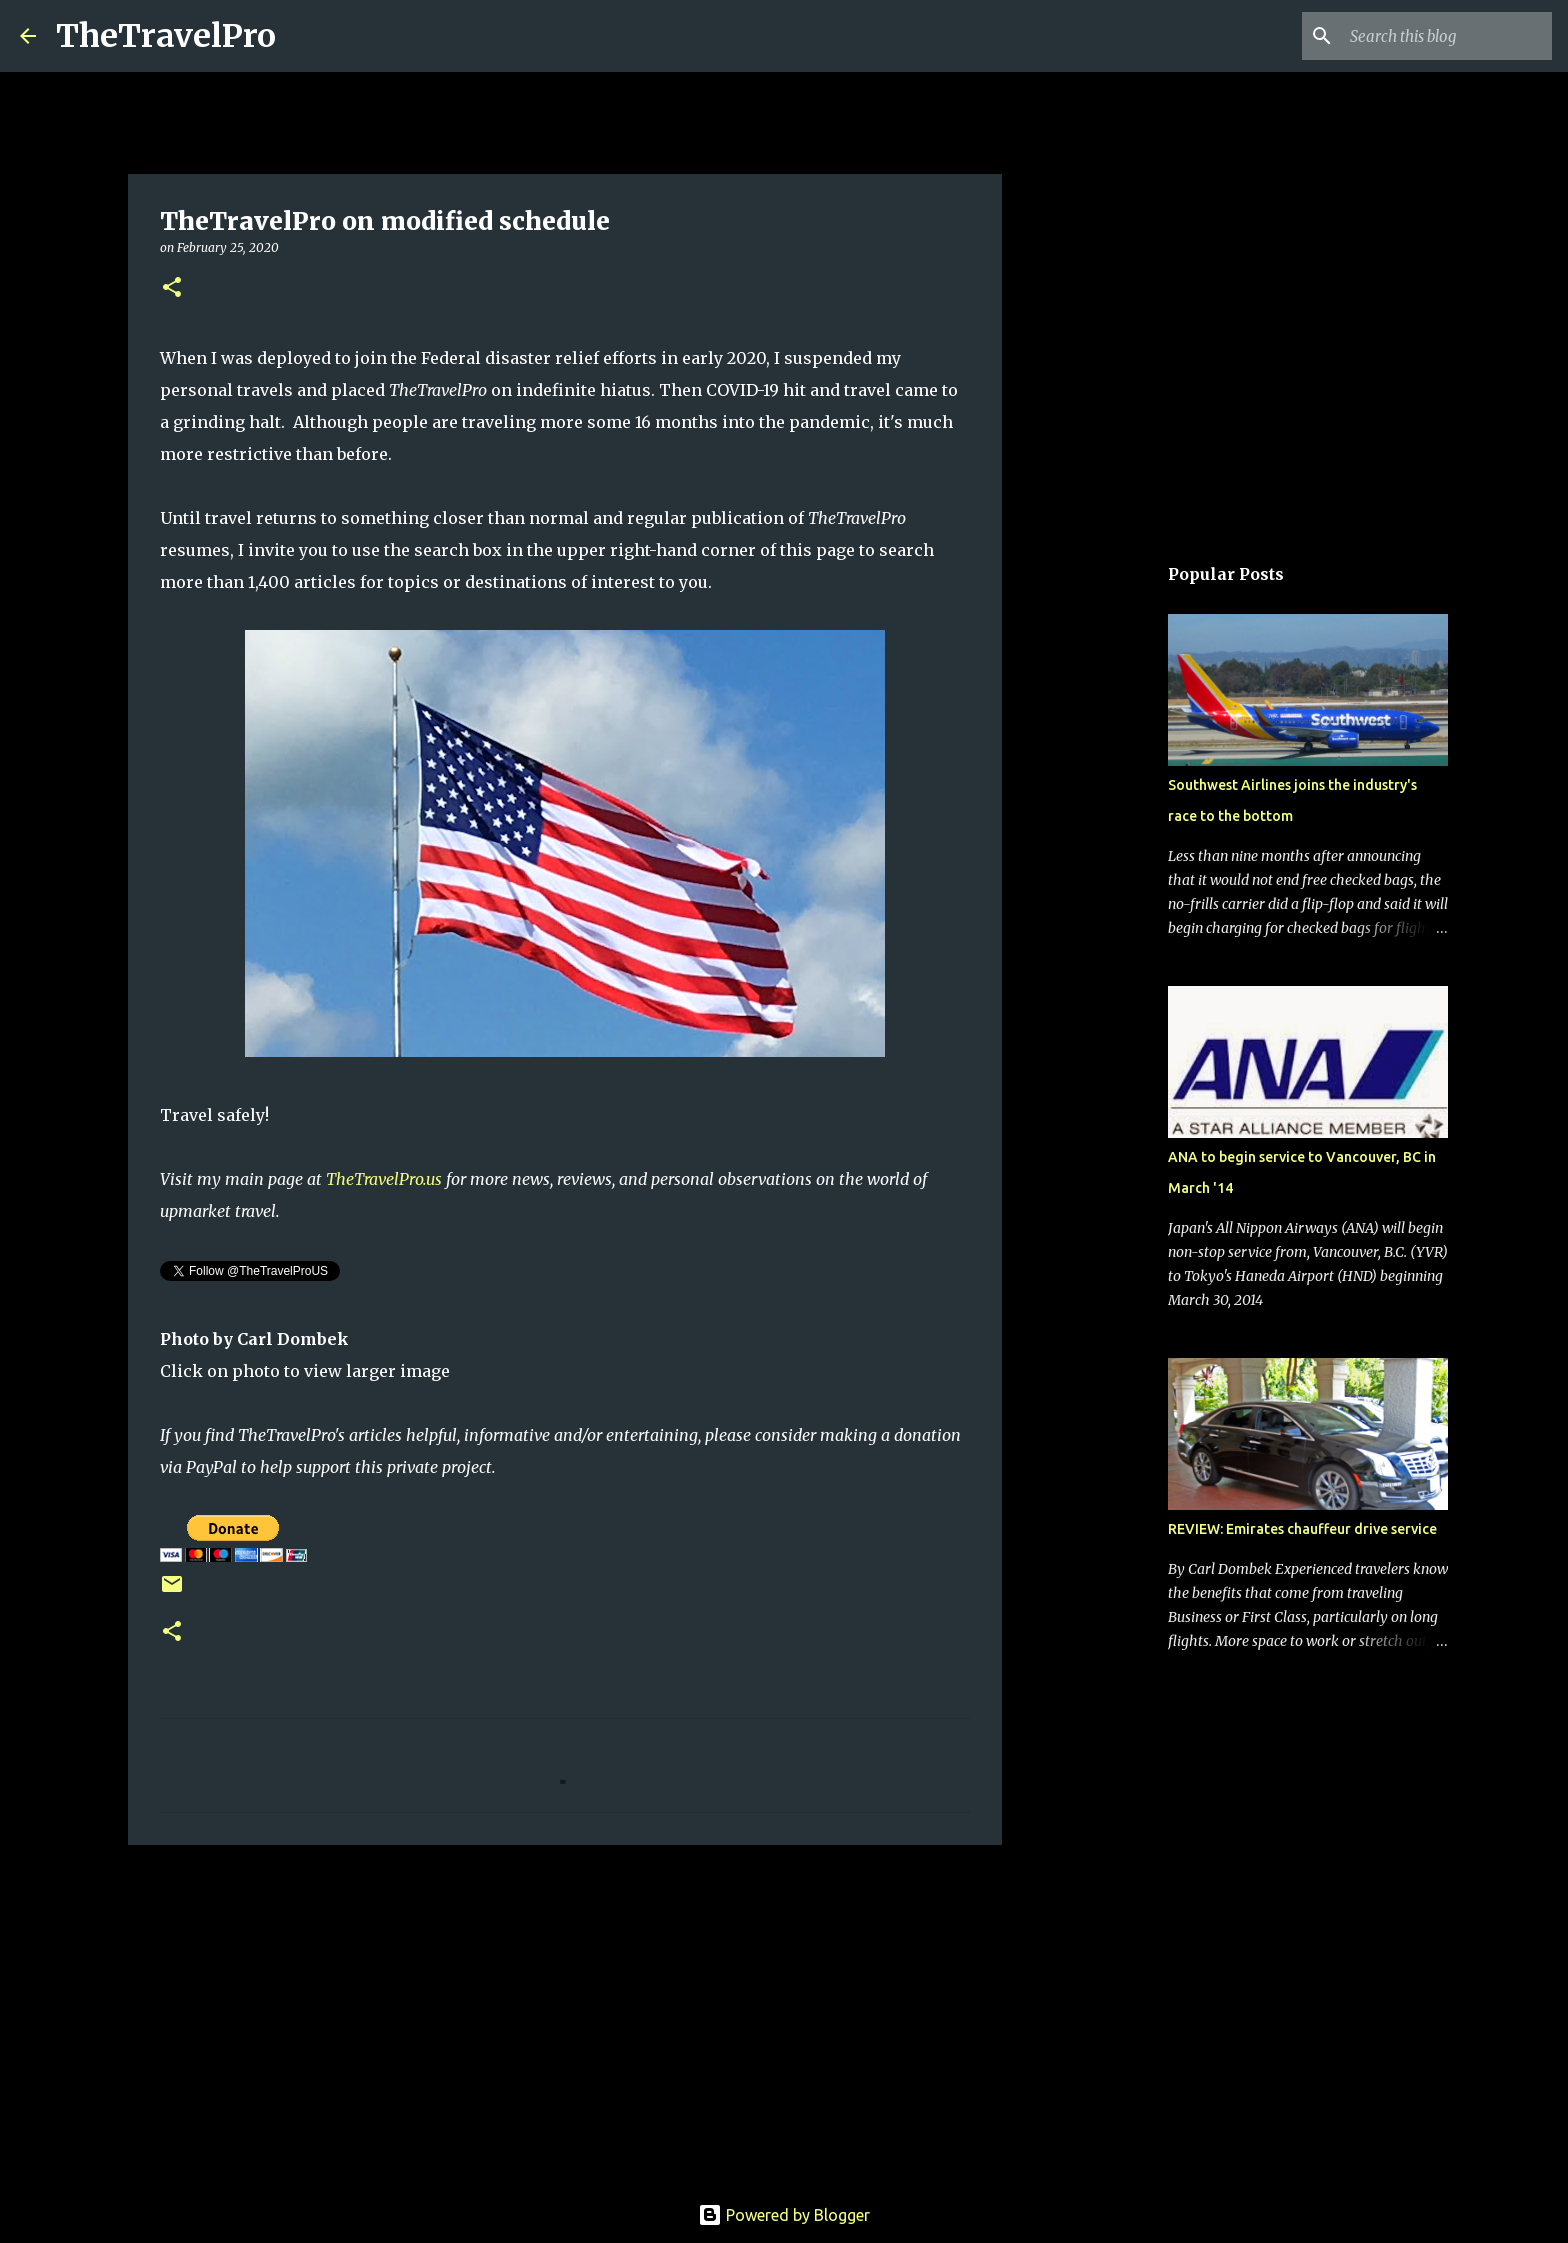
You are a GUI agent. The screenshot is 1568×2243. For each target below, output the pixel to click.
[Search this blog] (1447, 36)
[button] (172, 288)
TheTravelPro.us (384, 1179)
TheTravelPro (166, 36)
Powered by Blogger (784, 2215)
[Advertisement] (565, 2015)
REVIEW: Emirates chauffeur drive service (1302, 1529)
